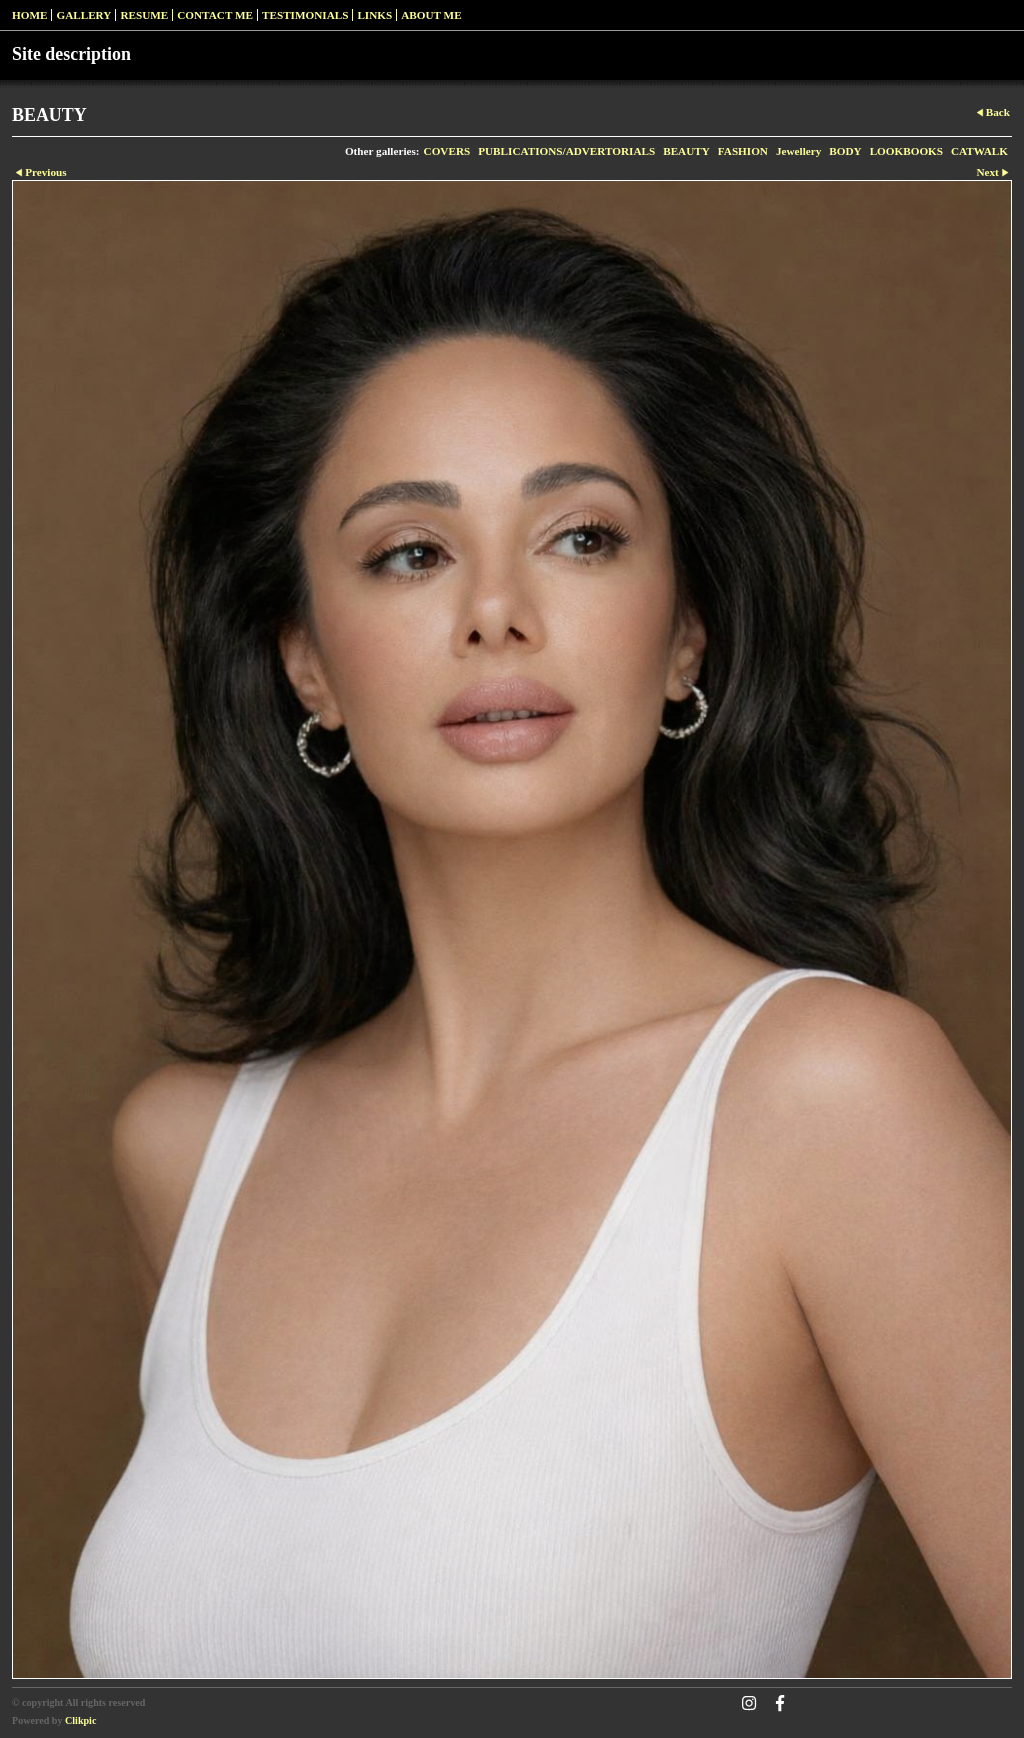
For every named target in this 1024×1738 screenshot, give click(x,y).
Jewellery (798, 151)
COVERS (447, 151)
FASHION (743, 151)
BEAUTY (686, 151)
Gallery (83, 15)
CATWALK (979, 151)
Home (29, 15)
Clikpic (80, 1720)
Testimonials (305, 15)
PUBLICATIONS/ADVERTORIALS (566, 151)
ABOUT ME (431, 15)
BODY (845, 151)
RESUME (144, 15)
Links (374, 15)
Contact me (215, 15)
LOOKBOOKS (906, 151)
